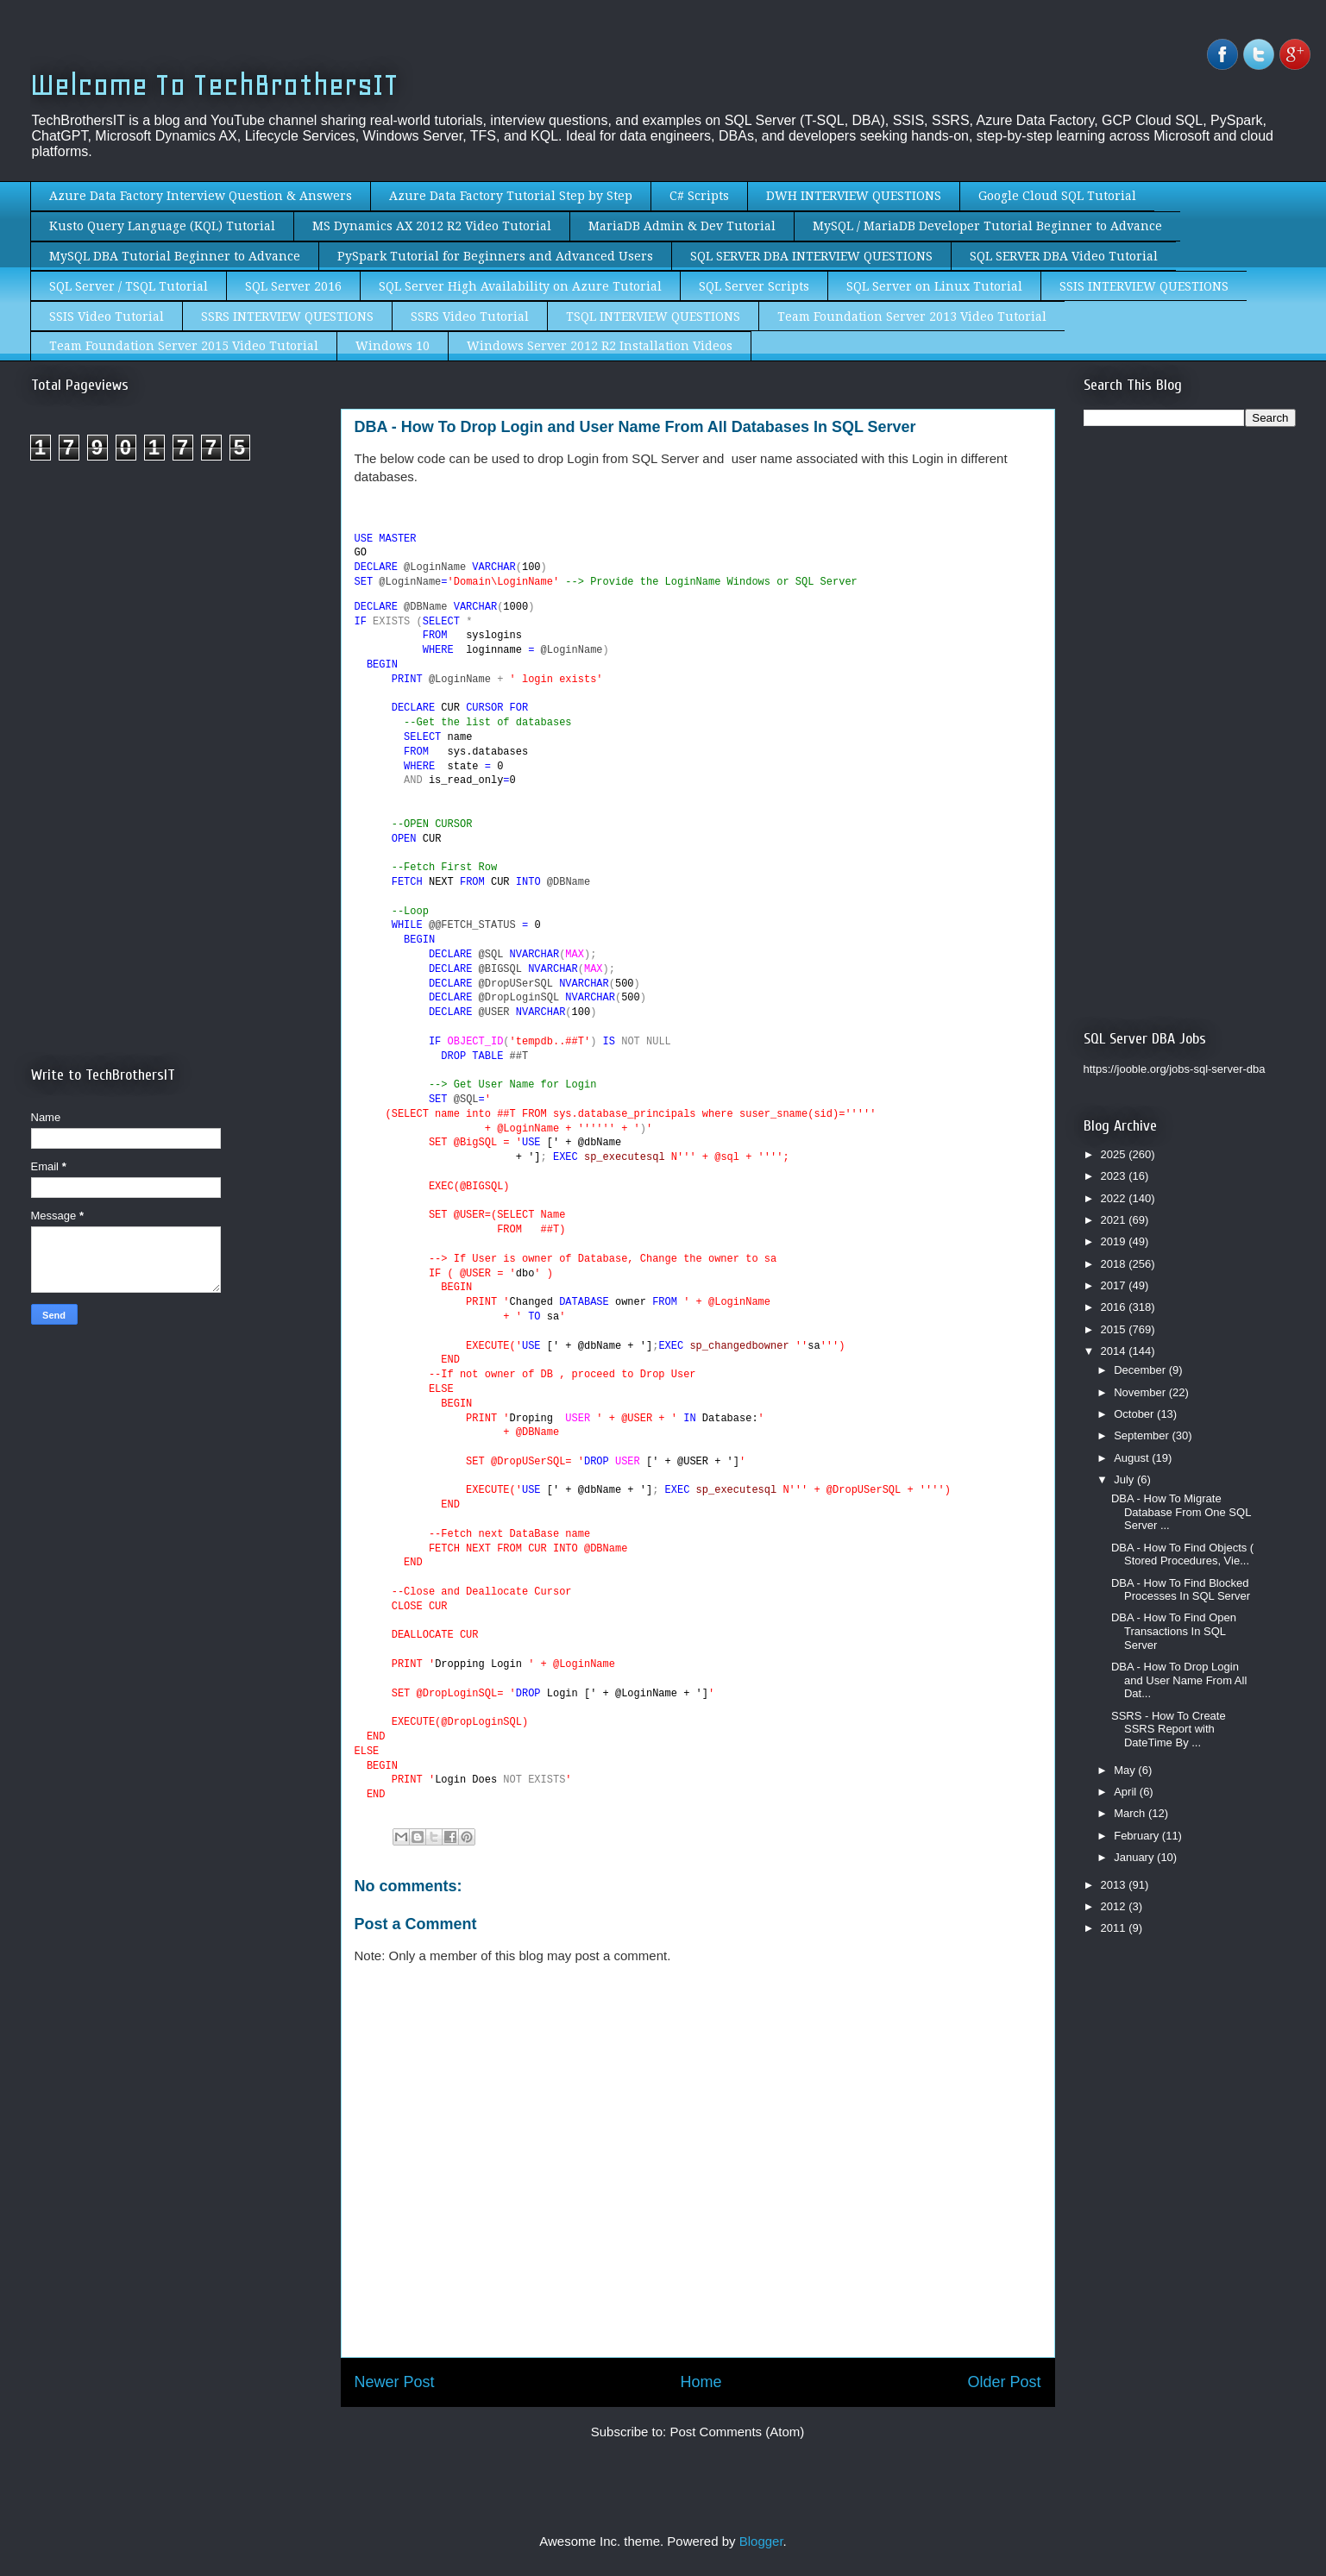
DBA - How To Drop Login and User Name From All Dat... (1179, 1680)
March (1131, 1813)
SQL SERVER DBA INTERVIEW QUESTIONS (811, 256)
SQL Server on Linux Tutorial (934, 286)
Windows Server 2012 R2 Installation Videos (599, 346)
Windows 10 (392, 346)
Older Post (1003, 2382)
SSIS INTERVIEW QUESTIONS (1144, 286)
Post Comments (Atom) (736, 2431)
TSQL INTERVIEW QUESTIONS (653, 316)
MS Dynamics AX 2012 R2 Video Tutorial (431, 226)
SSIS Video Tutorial (106, 316)
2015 (1115, 1329)
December (1141, 1369)
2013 (1115, 1884)
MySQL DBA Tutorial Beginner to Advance (174, 256)
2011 (1115, 1927)
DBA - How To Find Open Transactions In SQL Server (1173, 1631)
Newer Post (395, 2382)
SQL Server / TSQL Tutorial (128, 286)
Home (700, 2382)
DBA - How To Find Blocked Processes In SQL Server (1180, 1589)
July (1125, 1479)
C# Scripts (699, 196)
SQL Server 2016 (293, 286)
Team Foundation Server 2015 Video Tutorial (183, 346)
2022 (1115, 1198)
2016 (1115, 1307)
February (1138, 1835)
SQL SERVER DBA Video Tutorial (1064, 256)
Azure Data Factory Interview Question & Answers (200, 196)
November (1141, 1392)
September (1143, 1435)
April (1127, 1791)
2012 (1115, 1906)
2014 (1115, 1350)
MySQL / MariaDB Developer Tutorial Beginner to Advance (987, 226)
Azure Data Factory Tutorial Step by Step (510, 196)
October (1135, 1413)
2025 (1115, 1154)
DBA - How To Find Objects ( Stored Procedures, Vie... (1182, 1554)
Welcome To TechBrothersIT (214, 85)
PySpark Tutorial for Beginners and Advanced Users (495, 256)
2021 (1115, 1219)
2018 (1115, 1263)
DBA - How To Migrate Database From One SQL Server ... (1181, 1512)
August (1133, 1457)
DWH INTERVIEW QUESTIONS (853, 196)
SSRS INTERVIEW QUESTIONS (287, 316)
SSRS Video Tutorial (470, 316)
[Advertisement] (176, 619)
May (1126, 1770)
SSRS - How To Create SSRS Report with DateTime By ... (1168, 1729)
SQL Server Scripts (754, 286)
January (1135, 1857)
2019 (1115, 1241)
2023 (1115, 1175)
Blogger (761, 2541)
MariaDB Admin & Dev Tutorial (682, 226)
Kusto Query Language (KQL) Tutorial (162, 226)
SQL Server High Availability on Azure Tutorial (520, 286)
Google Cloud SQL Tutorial (1057, 196)
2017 (1115, 1285)
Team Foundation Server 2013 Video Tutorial (911, 316)
